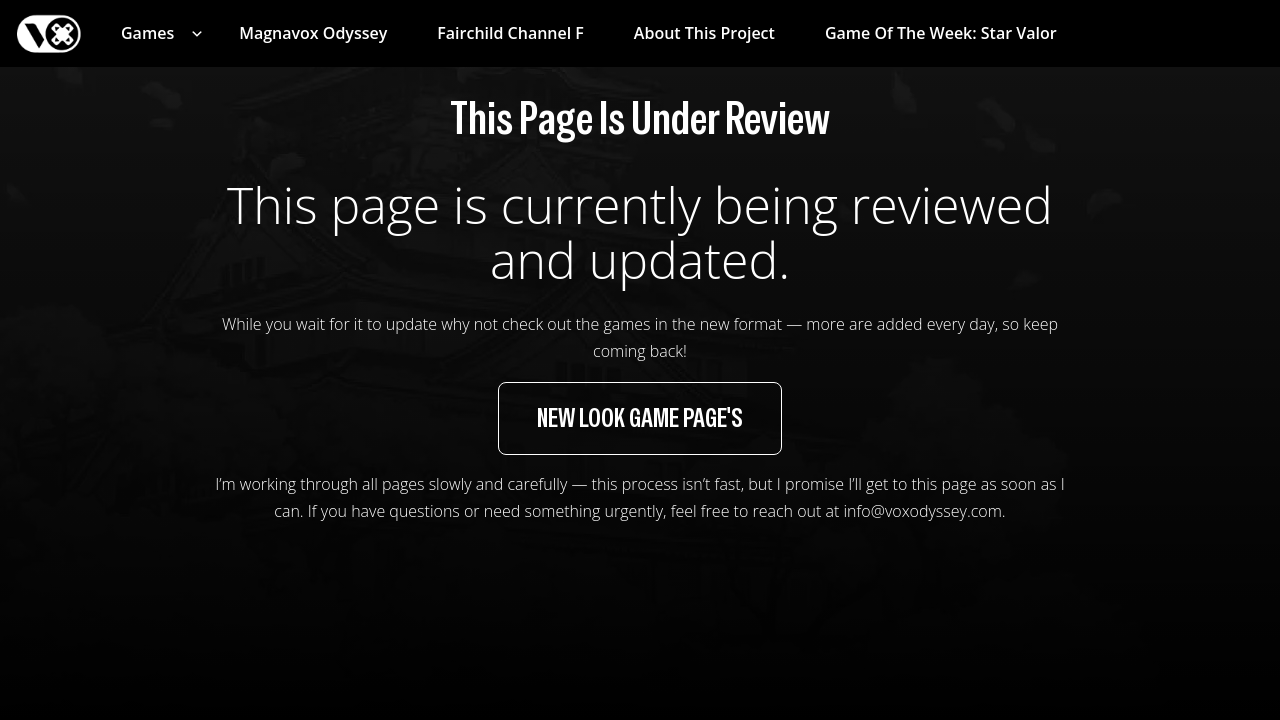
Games (147, 33)
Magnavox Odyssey (313, 33)
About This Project (704, 33)
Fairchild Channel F (510, 33)
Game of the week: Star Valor (941, 33)
